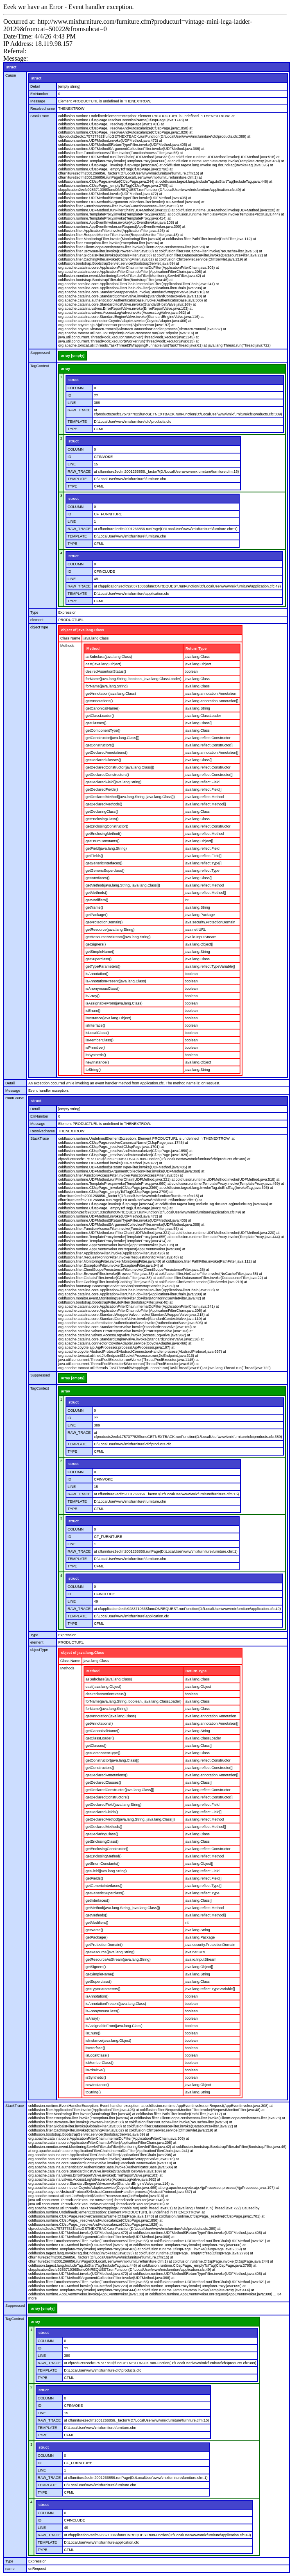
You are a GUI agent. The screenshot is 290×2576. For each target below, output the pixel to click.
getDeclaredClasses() (103, 760)
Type (34, 612)
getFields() (94, 856)
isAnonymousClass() (103, 988)
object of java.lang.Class (82, 630)
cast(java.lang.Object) (103, 664)
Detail (35, 86)
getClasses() (96, 723)
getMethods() (96, 893)
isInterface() (95, 1025)
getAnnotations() (99, 701)
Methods (67, 646)
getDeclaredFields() (102, 789)
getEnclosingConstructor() (107, 826)
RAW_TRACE (79, 410)
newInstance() (97, 1062)
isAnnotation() (97, 974)
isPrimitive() (95, 1047)
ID (69, 395)
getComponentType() (103, 730)
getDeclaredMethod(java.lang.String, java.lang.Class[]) (130, 797)
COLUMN (76, 388)
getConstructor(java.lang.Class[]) (112, 738)
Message (37, 101)
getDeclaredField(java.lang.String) (113, 782)
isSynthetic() (96, 1055)
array (65, 369)
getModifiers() (97, 900)
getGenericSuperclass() (105, 870)
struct (11, 67)
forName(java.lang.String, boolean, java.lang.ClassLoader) (133, 679)
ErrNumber (39, 94)
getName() (94, 907)
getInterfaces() (97, 878)
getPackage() (97, 915)
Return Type (196, 648)
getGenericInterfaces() (104, 863)
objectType (39, 627)
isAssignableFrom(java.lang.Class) (114, 1003)
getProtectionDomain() (104, 922)
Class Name (70, 638)
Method (93, 648)
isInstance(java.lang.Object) (108, 1018)
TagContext (39, 366)
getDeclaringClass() (102, 812)
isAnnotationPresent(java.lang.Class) (116, 981)
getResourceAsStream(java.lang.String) (118, 937)
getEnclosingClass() (102, 819)
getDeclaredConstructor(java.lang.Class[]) (120, 767)
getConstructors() (100, 745)
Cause (10, 75)
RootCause (14, 1098)
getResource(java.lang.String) (110, 929)
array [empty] (72, 356)
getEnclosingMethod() (104, 834)
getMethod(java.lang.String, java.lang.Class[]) (123, 885)
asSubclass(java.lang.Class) (109, 657)
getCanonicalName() (103, 708)
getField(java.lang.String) (106, 848)
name (10, 2569)
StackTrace (39, 116)
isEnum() (93, 1011)
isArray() (93, 996)
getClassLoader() (100, 716)
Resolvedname (42, 109)
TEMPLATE (77, 422)
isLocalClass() (97, 1033)
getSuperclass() (98, 959)
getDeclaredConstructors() (107, 775)
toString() (93, 1070)
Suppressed (40, 353)
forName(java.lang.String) (107, 686)
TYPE (72, 429)
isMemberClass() (99, 1040)
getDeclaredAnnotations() (106, 753)
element (36, 620)
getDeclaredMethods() (104, 804)
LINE (72, 403)
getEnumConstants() (103, 841)
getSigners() (96, 944)
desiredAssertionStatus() (106, 671)
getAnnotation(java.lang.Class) (111, 694)
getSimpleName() (100, 952)
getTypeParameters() (103, 966)
